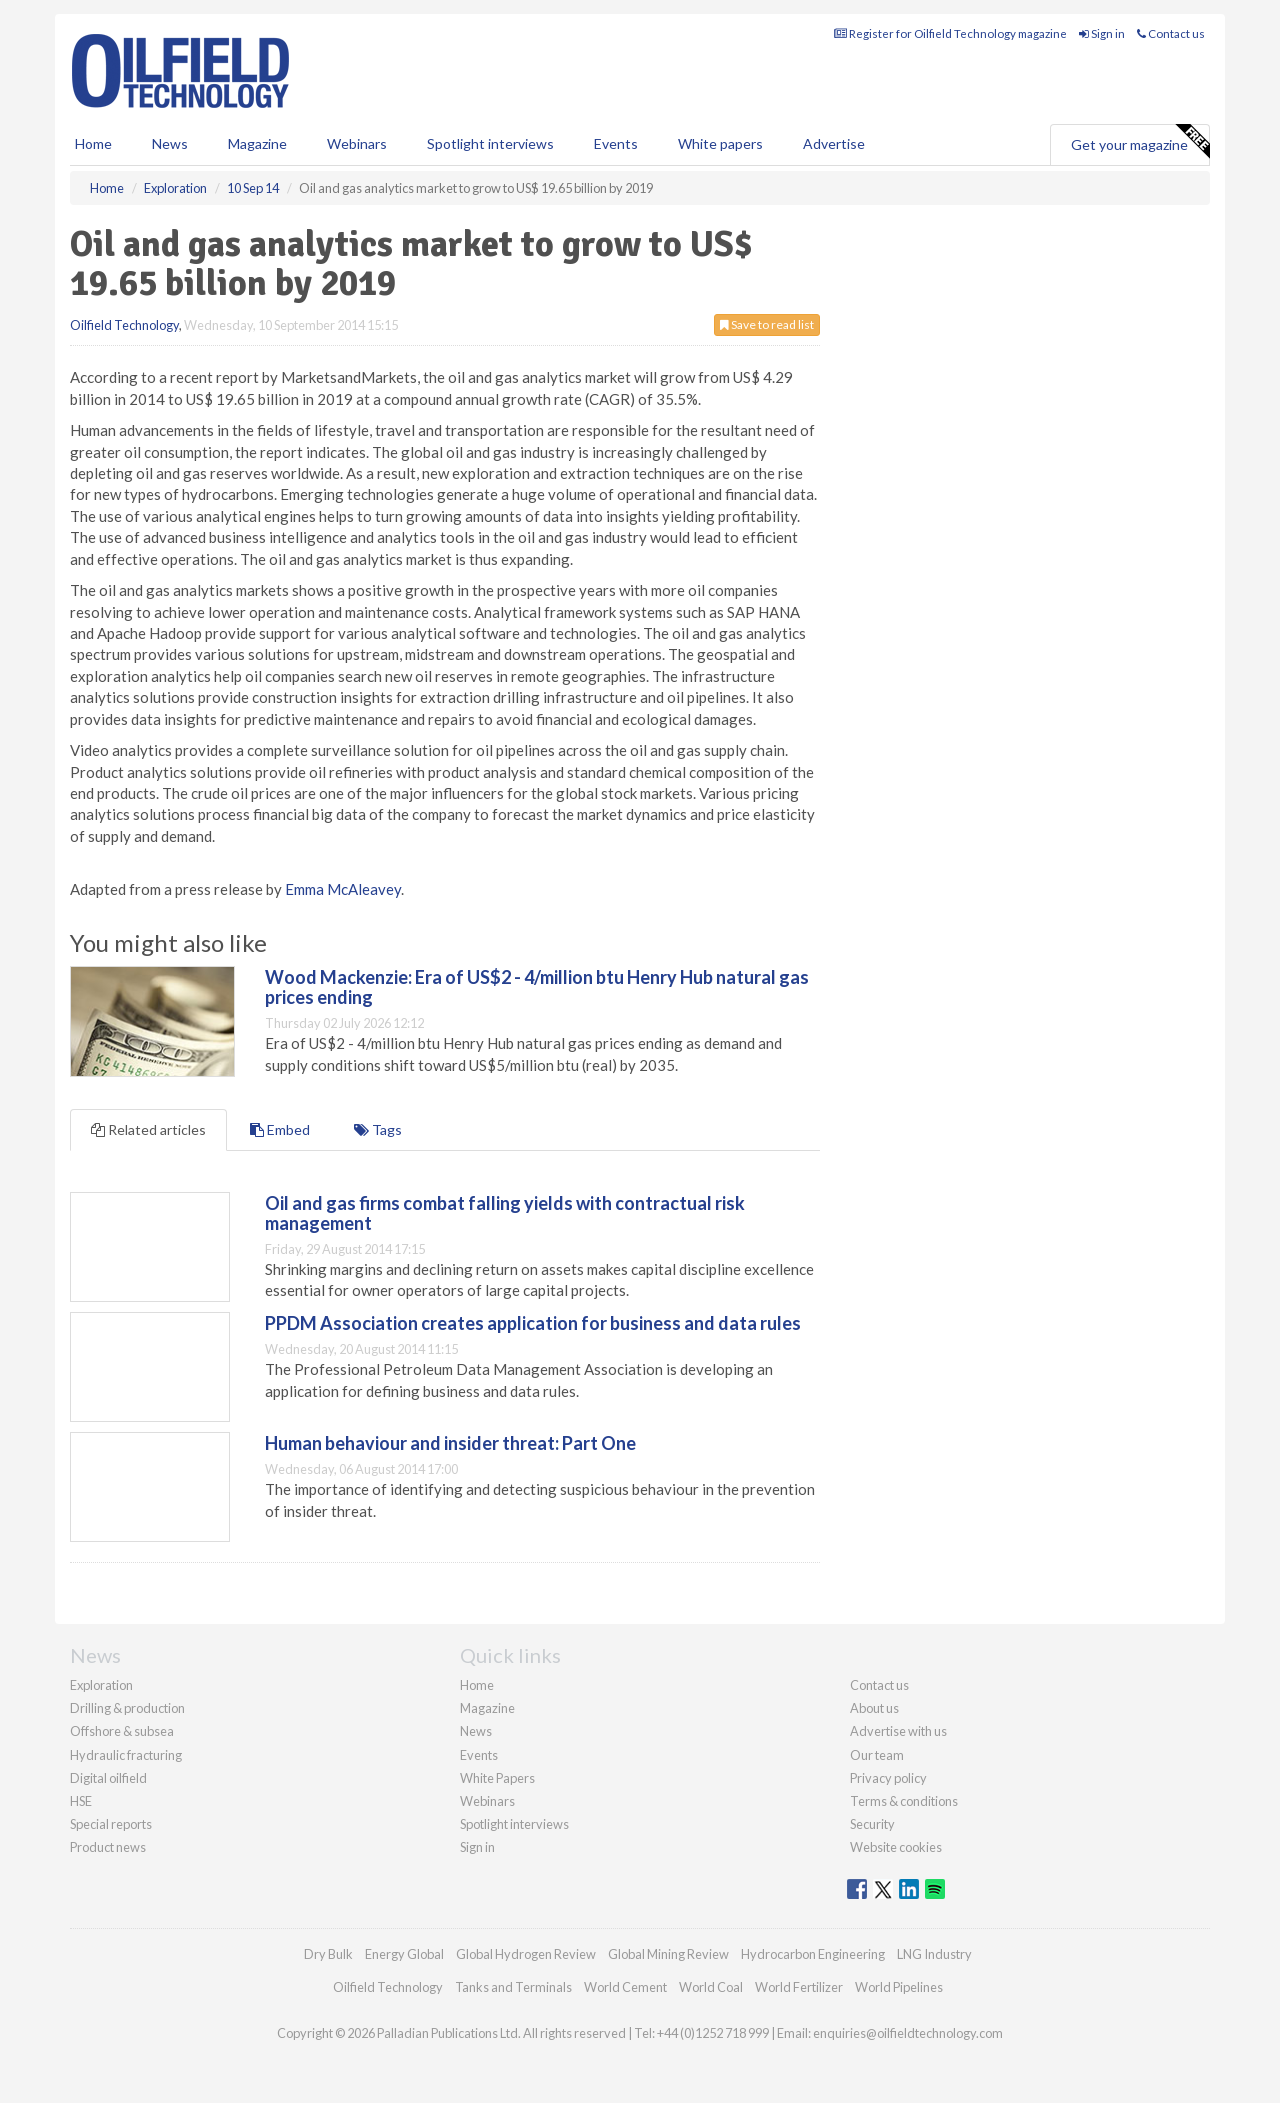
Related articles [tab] (148, 1129)
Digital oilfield (108, 1778)
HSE (81, 1801)
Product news (108, 1847)
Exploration (101, 1685)
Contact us (1171, 33)
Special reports (111, 1824)
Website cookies (896, 1847)
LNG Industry (934, 1954)
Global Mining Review (668, 1954)
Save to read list (767, 324)
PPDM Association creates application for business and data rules (533, 1323)
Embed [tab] (280, 1129)
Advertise (834, 143)
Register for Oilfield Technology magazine (950, 33)
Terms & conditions (904, 1801)
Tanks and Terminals (513, 1987)
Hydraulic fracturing (126, 1755)
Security (872, 1824)
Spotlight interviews (490, 143)
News (476, 1731)
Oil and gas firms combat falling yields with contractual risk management (505, 1213)
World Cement (625, 1987)
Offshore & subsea (122, 1731)
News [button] (170, 143)
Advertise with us (898, 1731)
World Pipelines (899, 1987)
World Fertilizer (799, 1987)
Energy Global (404, 1954)
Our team (877, 1755)
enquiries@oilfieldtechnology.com (908, 2033)
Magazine (257, 143)
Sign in (1102, 33)
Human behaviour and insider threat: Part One (450, 1443)
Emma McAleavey (343, 889)
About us (874, 1708)
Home (93, 143)
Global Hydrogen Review (526, 1954)
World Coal (711, 1987)
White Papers (497, 1778)
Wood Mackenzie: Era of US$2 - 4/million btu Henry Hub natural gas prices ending (537, 987)
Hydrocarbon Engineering (813, 1954)
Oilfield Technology (124, 325)
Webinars (357, 143)
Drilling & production (127, 1708)
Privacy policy (888, 1778)
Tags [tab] (378, 1129)
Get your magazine (1140, 142)
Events (616, 143)
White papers (720, 143)
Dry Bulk (328, 1954)
